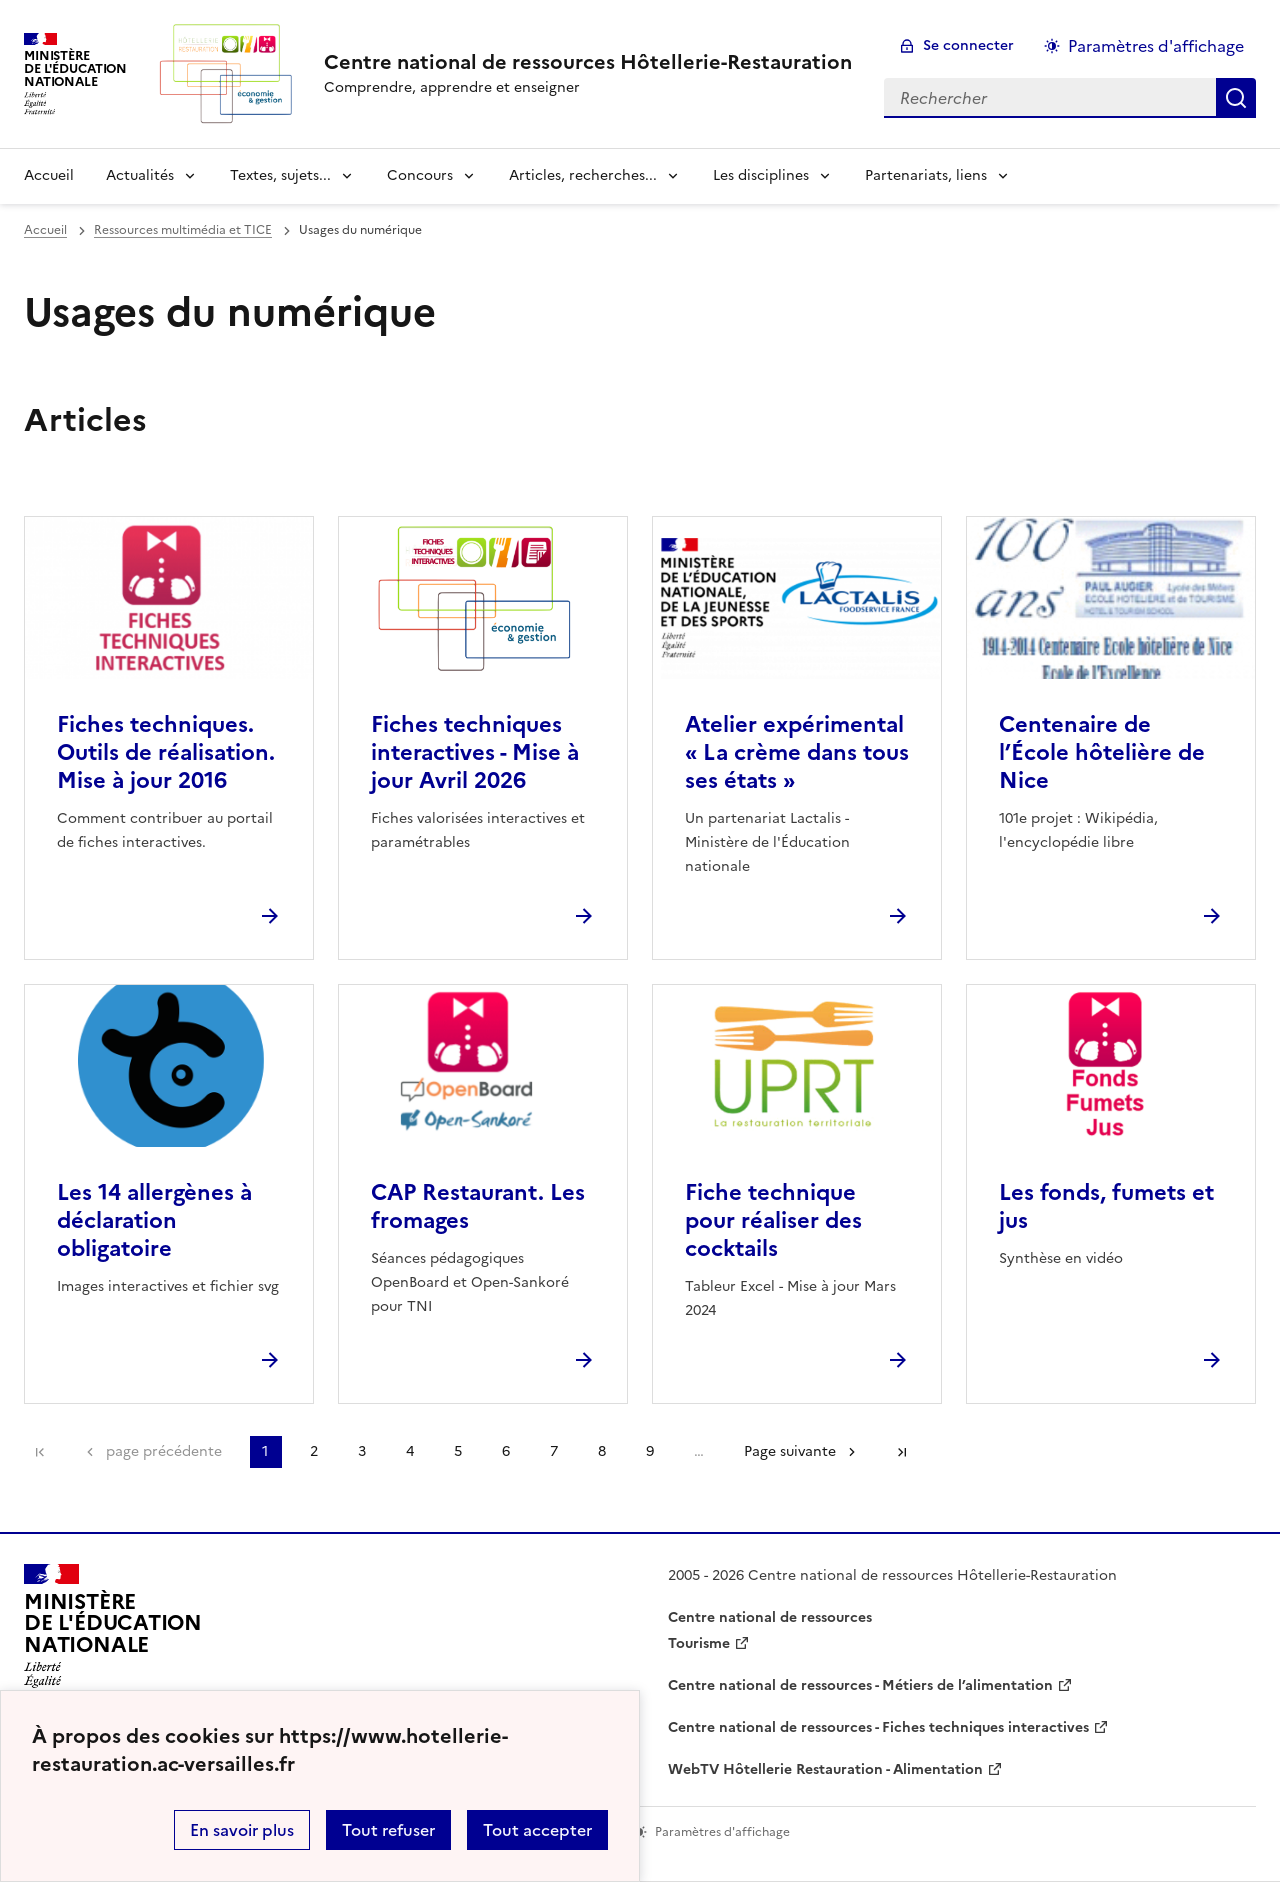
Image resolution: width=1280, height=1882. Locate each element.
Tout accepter (537, 1830)
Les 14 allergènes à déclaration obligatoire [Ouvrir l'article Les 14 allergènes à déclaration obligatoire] (154, 1220)
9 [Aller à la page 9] (650, 1451)
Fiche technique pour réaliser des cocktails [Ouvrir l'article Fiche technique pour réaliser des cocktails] (773, 1220)
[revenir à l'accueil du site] (588, 62)
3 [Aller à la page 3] (362, 1451)
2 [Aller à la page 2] (314, 1451)
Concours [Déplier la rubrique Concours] (420, 175)
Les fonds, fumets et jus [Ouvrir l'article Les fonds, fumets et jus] (1106, 1206)
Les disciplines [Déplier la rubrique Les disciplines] (761, 175)
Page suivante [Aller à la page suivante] (790, 1451)
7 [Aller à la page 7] (554, 1451)
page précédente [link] (164, 1451)
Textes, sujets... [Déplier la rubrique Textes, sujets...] (280, 175)
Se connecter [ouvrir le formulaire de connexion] (968, 45)
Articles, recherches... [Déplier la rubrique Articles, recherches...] (583, 175)
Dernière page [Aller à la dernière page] (902, 1452)
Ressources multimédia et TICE (183, 230)
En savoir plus (242, 1830)
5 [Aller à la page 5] (458, 1451)
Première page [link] (40, 1452)
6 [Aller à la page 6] (506, 1451)
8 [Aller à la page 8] (602, 1451)
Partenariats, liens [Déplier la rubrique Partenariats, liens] (926, 175)
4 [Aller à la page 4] (410, 1451)
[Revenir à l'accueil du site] (113, 1632)
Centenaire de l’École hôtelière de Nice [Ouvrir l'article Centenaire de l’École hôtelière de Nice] (1102, 752)
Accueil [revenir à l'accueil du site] (49, 175)
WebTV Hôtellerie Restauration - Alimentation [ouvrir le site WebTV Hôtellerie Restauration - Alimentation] (825, 1769)
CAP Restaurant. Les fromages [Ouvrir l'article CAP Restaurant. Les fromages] (478, 1206)
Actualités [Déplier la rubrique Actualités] (140, 175)
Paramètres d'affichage (1156, 46)
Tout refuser (388, 1830)
